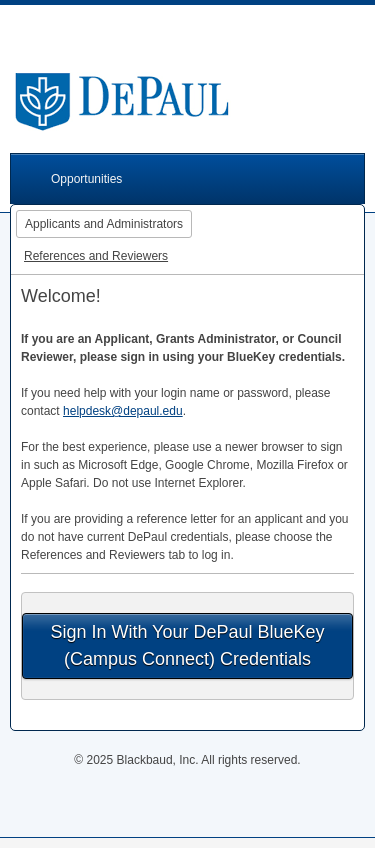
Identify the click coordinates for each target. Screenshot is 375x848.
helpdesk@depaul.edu (123, 411)
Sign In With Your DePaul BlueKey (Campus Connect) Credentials (187, 645)
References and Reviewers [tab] (96, 256)
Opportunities (86, 179)
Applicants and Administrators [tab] (104, 224)
